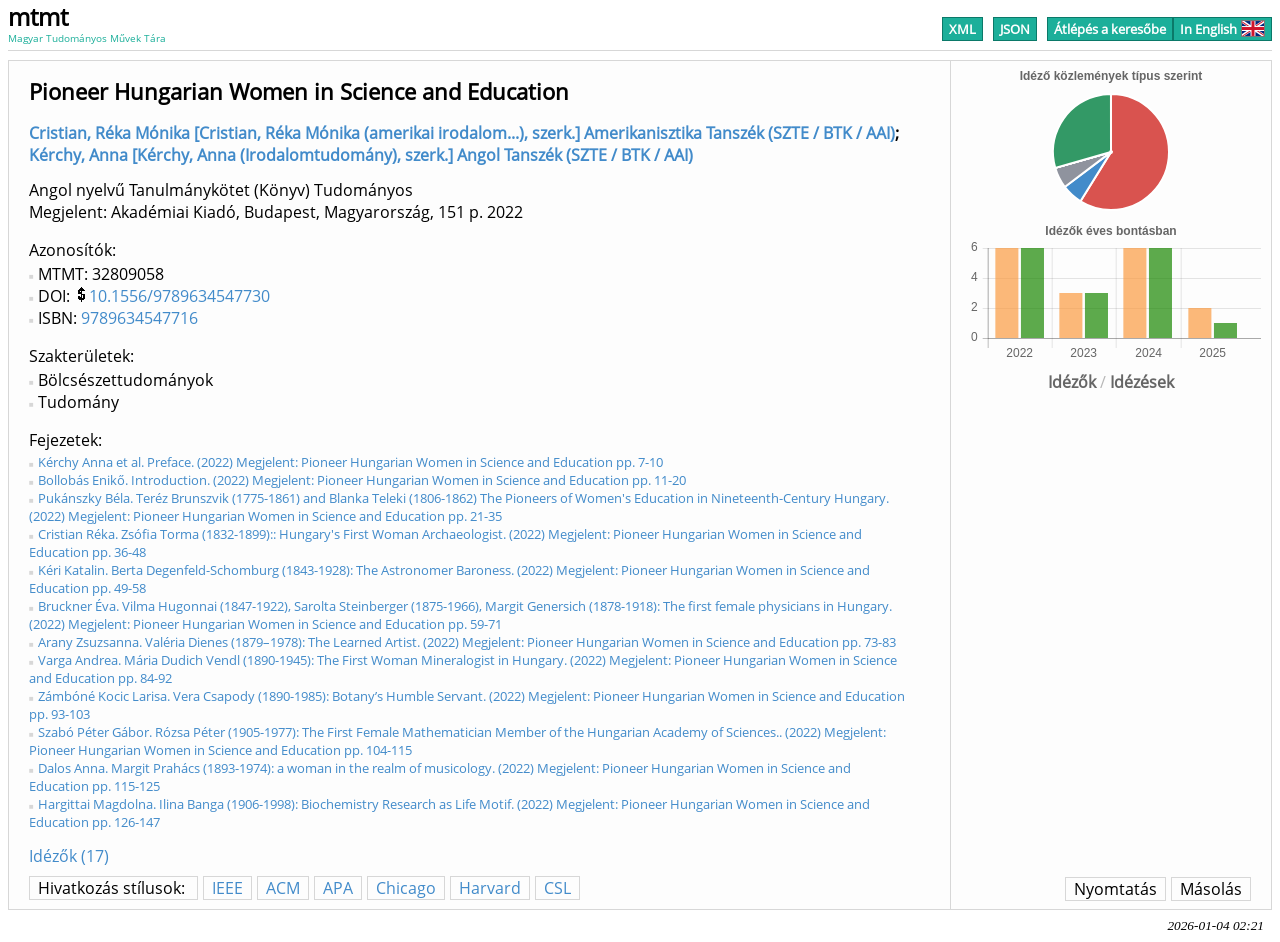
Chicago (406, 888)
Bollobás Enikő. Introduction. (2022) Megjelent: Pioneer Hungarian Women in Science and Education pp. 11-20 (362, 480)
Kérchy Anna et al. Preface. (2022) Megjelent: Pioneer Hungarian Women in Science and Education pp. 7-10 (350, 462)
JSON (1015, 29)
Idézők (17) (69, 856)
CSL (557, 888)
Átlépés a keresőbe (1110, 29)
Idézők (1072, 382)
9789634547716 (139, 318)
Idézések (1142, 382)
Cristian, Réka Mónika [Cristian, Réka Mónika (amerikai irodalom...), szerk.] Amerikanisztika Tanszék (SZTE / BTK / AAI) (462, 133)
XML (962, 29)
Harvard (490, 888)
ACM (283, 888)
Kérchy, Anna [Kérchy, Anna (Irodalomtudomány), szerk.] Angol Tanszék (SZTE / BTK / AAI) (361, 155)
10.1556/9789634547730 (179, 296)
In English (1222, 29)
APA (338, 888)
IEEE (227, 888)
